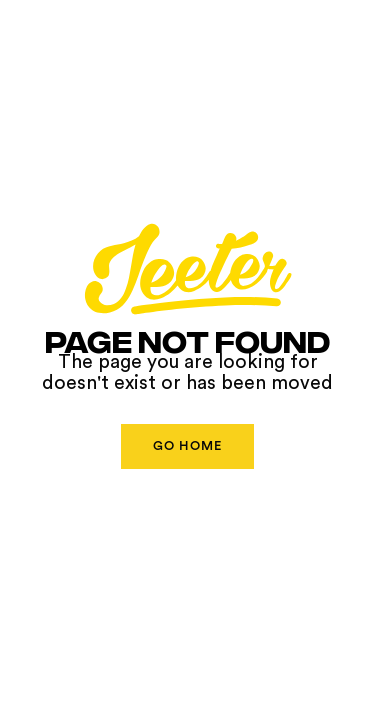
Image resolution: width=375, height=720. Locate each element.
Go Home (187, 446)
